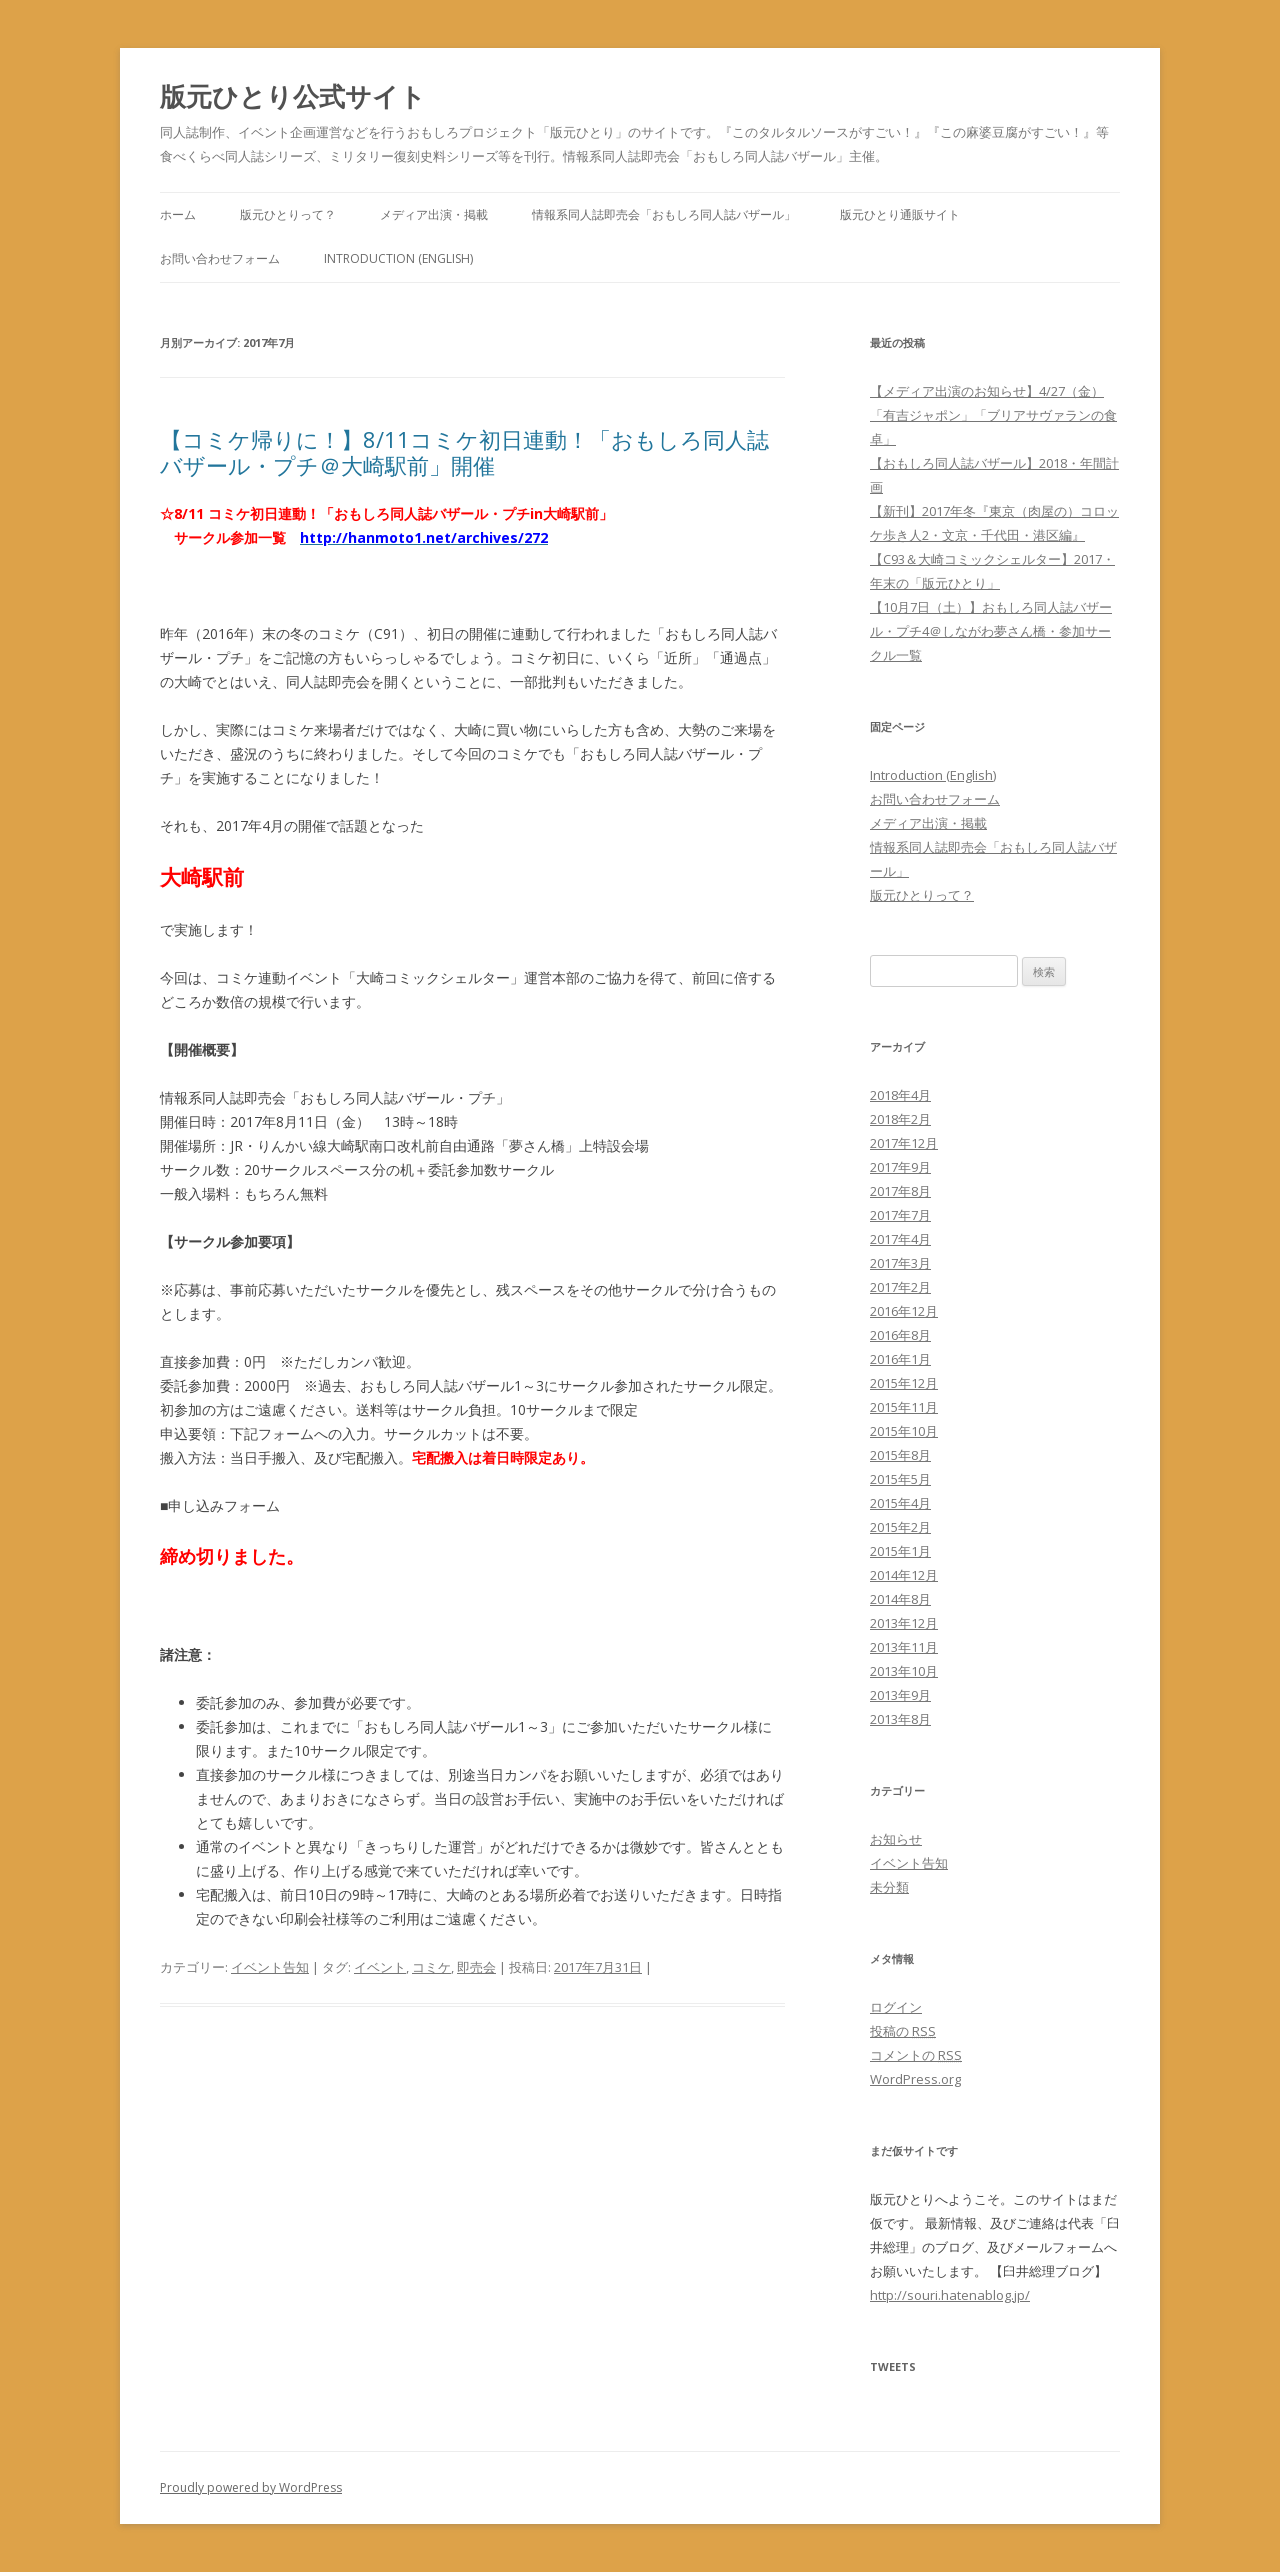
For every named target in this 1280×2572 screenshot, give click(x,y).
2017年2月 (900, 1287)
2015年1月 (900, 1551)
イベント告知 (270, 1967)
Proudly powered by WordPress (251, 2487)
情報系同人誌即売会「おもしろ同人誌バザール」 (664, 214)
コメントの (916, 2055)
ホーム (178, 214)
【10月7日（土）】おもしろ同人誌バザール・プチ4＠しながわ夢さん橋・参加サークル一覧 (991, 631)
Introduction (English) (398, 258)
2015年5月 (900, 1479)
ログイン (896, 2007)
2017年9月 (900, 1167)
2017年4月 (900, 1239)
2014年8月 (900, 1599)
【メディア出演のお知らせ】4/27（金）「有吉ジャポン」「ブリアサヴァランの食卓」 (993, 415)
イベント (380, 1967)
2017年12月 (904, 1143)
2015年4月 (900, 1503)
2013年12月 (904, 1623)
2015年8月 (900, 1455)
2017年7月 (900, 1215)
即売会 (476, 1967)
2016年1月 (900, 1359)
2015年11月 (904, 1407)
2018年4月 (900, 1095)
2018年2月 (900, 1119)
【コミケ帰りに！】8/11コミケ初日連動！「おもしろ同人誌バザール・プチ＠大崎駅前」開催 (464, 452)
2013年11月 (904, 1647)
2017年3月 (900, 1263)
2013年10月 (904, 1671)
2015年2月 (900, 1527)
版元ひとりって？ (288, 214)
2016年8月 (900, 1335)
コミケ (431, 1967)
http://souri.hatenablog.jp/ (950, 2295)
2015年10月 (904, 1431)
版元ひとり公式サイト (293, 96)
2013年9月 (900, 1695)
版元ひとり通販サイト (900, 214)
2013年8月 (900, 1719)
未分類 (889, 1887)
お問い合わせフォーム (220, 258)
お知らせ (896, 1839)
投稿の (903, 2031)
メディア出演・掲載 (434, 214)
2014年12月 (904, 1575)
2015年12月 (904, 1383)
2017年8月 (900, 1191)
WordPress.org (915, 2079)
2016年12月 (904, 1311)
